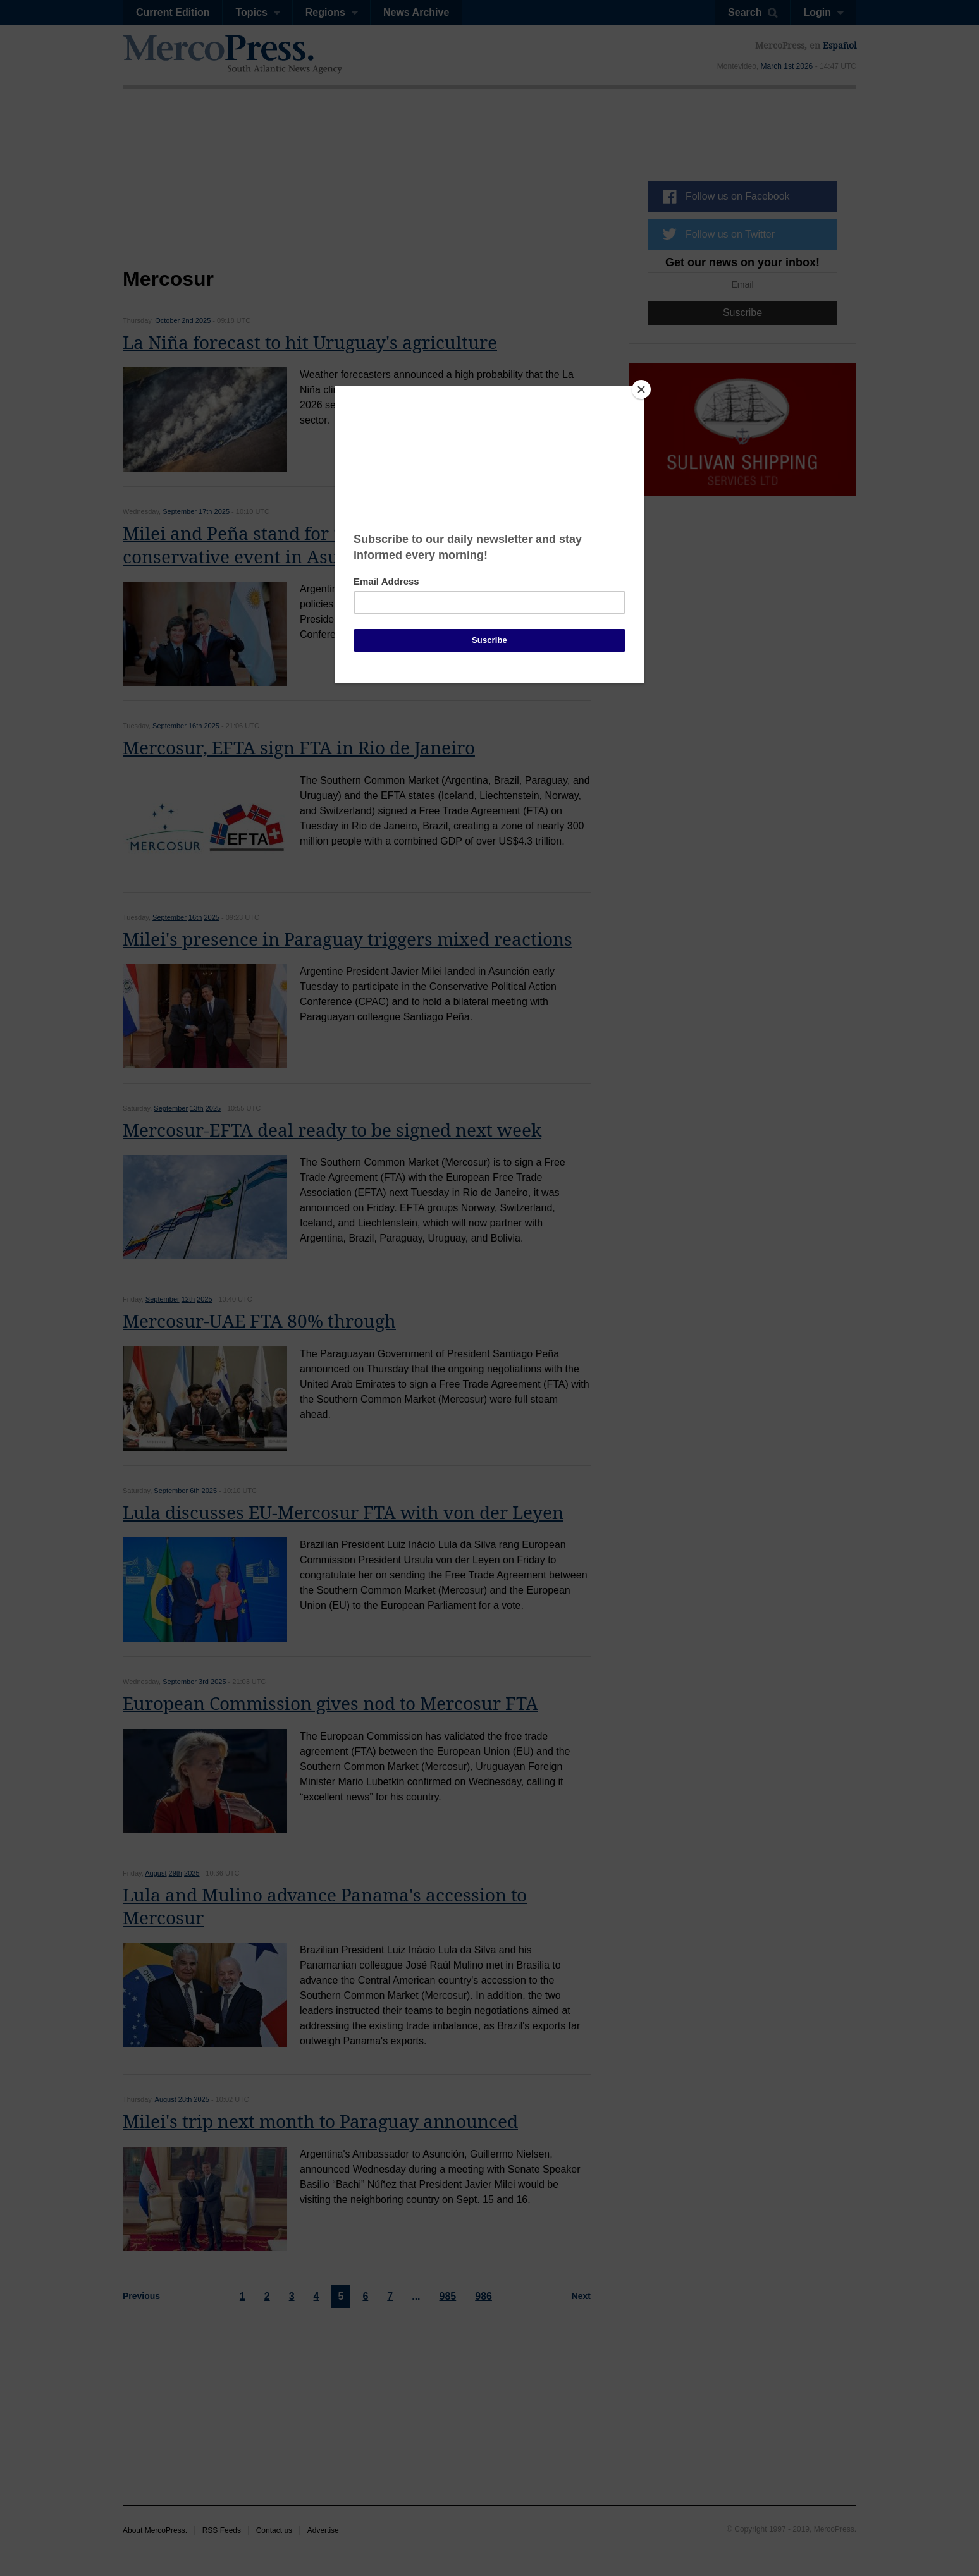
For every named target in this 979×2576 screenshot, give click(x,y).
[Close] (641, 389)
